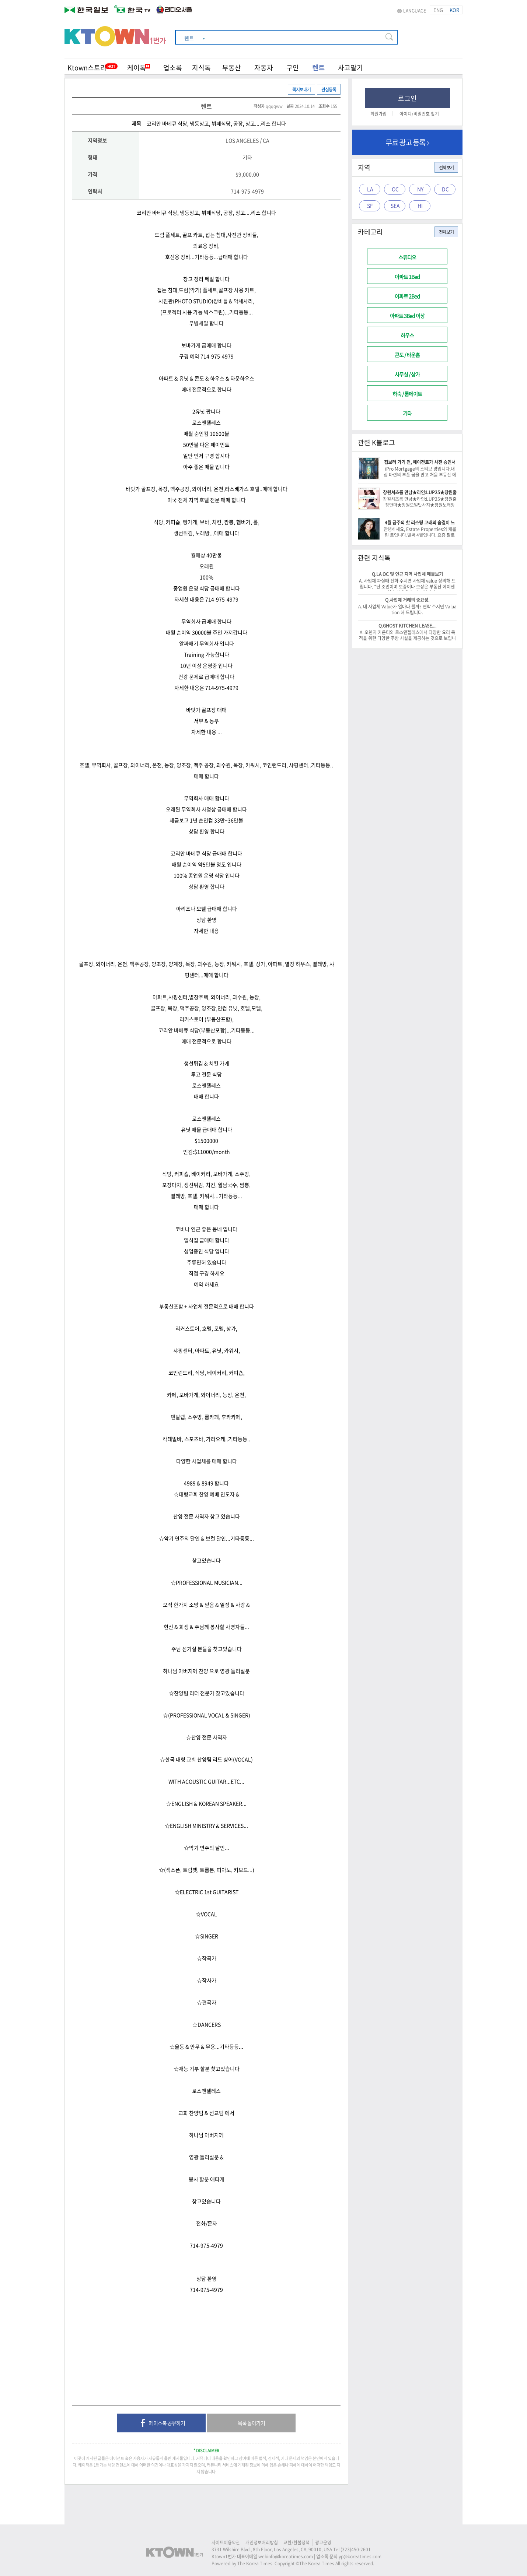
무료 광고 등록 (407, 142)
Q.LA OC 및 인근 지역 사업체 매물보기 (407, 574)
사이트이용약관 (226, 2542)
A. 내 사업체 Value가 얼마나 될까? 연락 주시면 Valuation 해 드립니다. (407, 609)
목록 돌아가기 (251, 2422)
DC (445, 189)
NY (420, 189)
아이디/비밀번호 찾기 (419, 113)
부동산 (231, 68)
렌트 (318, 68)
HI (420, 205)
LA (370, 189)
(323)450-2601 (356, 2549)
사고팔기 (350, 68)
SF (370, 205)
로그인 (407, 98)
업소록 (172, 68)
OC (395, 189)
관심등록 (328, 89)
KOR (454, 9)
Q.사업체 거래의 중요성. (407, 600)
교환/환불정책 (296, 2542)
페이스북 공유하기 (161, 2423)
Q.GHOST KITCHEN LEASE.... (407, 625)
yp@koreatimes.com (360, 2556)
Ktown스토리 (87, 68)
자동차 (263, 68)
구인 (292, 68)
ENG (438, 9)
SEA (395, 205)
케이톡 (138, 68)
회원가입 (378, 113)
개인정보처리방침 (261, 2542)
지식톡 (201, 68)
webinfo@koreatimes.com (285, 2556)
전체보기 (446, 167)
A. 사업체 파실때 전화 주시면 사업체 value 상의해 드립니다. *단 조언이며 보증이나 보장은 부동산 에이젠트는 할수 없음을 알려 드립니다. (407, 586)
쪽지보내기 (301, 89)
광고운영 (323, 2542)
